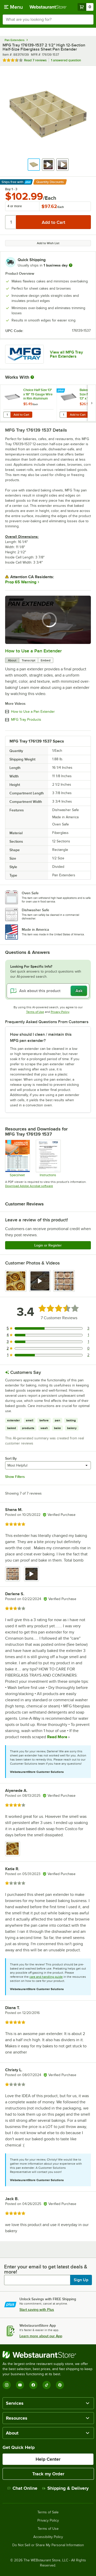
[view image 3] (64, 1281)
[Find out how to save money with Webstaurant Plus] (61, 390)
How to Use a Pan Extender (33, 650)
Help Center (48, 2459)
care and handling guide (46, 1977)
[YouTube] (20, 2385)
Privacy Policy (60, 1012)
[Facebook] (33, 2385)
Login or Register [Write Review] (48, 1245)
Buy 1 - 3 (11, 189)
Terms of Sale (48, 2512)
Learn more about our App (40, 2336)
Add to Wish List (48, 243)
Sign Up (81, 2280)
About (12, 660)
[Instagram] (7, 2385)
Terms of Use (35, 1012)
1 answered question (66, 60)
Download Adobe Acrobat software (29, 1186)
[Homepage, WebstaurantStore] (48, 7)
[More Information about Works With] (32, 377)
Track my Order (48, 2473)
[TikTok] (46, 2385)
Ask (79, 990)
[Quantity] (11, 222)
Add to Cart (21, 414)
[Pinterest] (60, 2385)
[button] (34, 164)
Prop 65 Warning (20, 582)
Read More (56, 1737)
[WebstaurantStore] (48, 2355)
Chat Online (22, 2488)
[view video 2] (40, 1281)
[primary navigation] (13, 7)
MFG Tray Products (26, 719)
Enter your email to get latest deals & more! (45, 2269)
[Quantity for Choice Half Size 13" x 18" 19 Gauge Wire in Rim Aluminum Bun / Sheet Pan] (6, 415)
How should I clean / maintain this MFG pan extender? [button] (41, 1037)
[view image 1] (16, 1281)
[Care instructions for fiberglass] (48, 1158)
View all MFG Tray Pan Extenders (66, 354)
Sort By (11, 1458)
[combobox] (48, 19)
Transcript (28, 660)
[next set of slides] (92, 403)
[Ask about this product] (48, 991)
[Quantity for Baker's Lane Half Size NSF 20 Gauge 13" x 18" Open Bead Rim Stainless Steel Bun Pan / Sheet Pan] (63, 415)
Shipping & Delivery (65, 2488)
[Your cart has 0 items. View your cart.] (85, 7)
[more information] (71, 265)
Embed (45, 660)
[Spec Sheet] (17, 1158)
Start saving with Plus (36, 2309)
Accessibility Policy (48, 2537)
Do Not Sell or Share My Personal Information (48, 2545)
